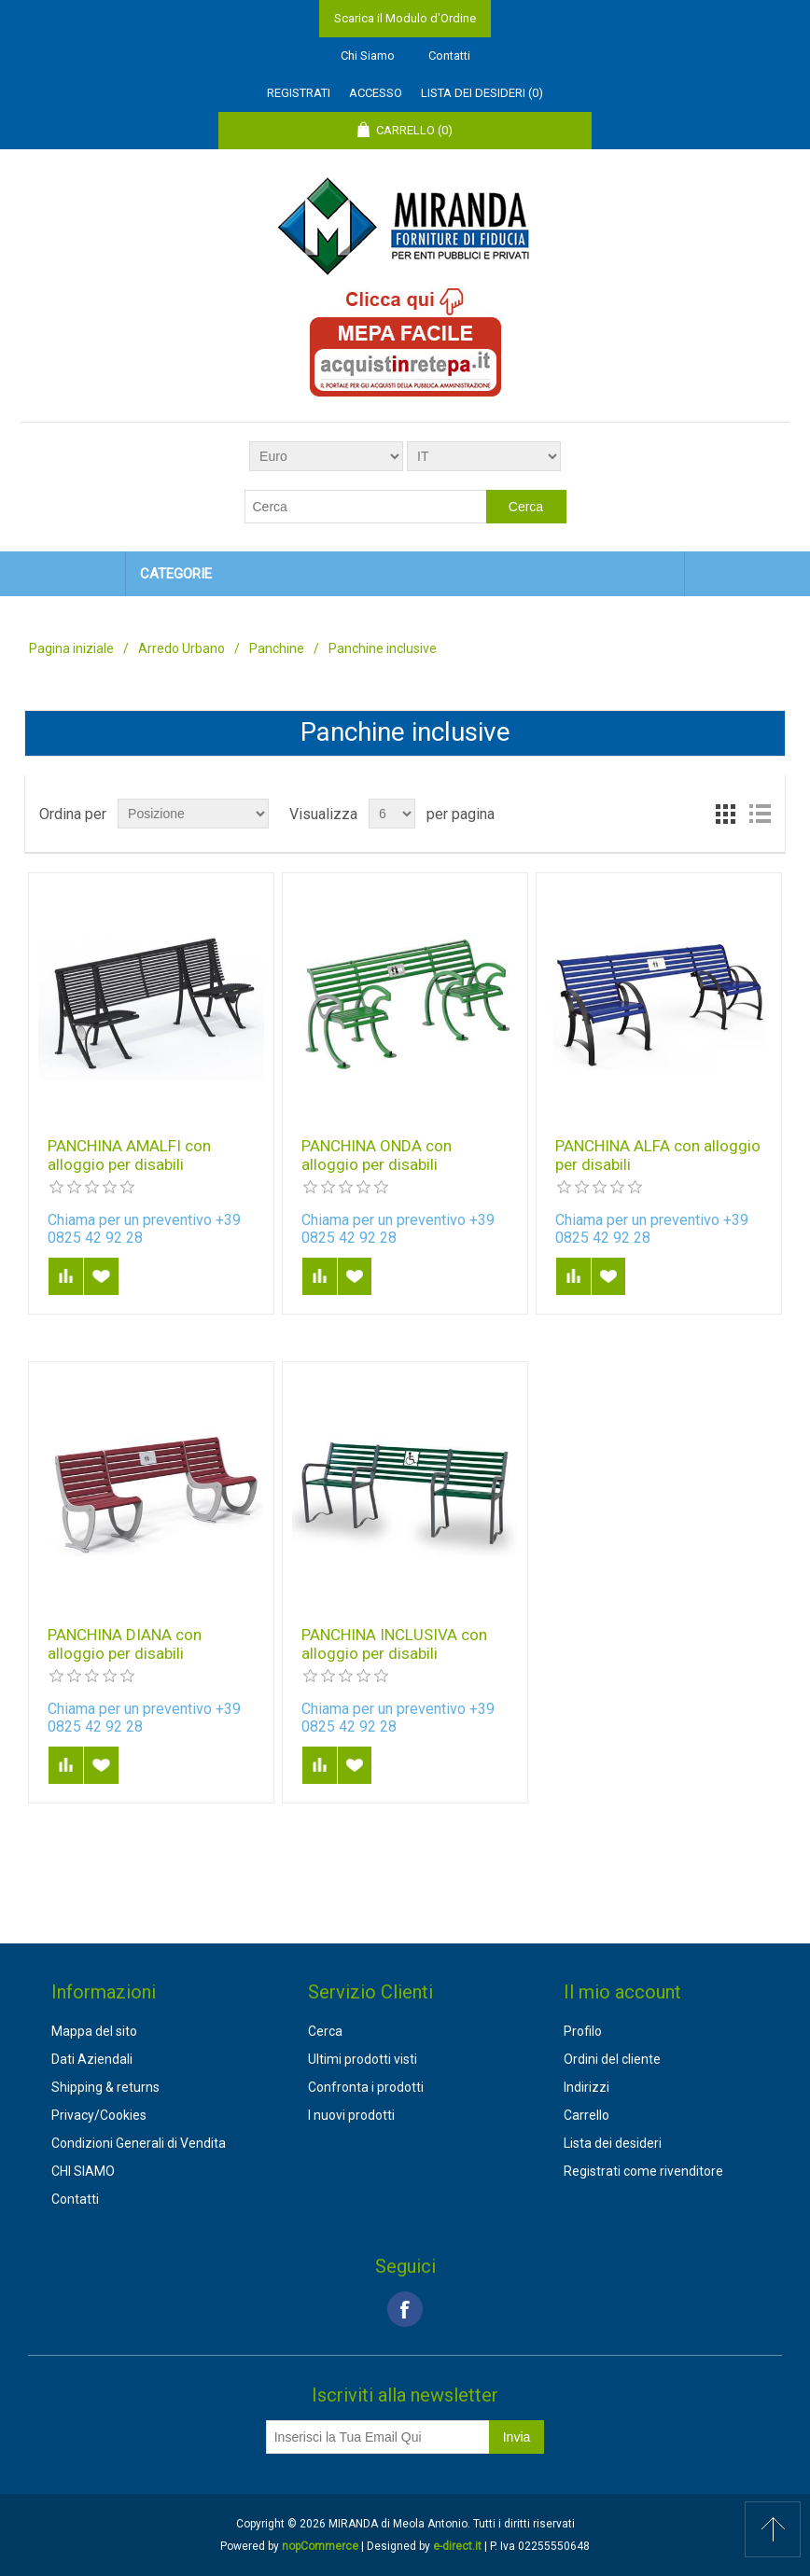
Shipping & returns (105, 2087)
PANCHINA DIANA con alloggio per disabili (125, 1644)
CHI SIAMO (83, 2171)
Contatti (449, 56)
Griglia (726, 813)
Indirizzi (586, 2087)
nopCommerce (320, 2546)
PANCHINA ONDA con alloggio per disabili (376, 1155)
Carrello (586, 2115)
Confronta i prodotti (366, 2087)
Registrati (298, 93)
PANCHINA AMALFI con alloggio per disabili (129, 1155)
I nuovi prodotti (351, 2115)
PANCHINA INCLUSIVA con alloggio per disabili (394, 1644)
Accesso (375, 93)
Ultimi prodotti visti (362, 2059)
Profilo (583, 2031)
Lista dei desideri (613, 2143)
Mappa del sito (94, 2031)
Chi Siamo (368, 56)
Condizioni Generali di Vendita (138, 2143)
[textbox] (365, 506)
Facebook (405, 2309)
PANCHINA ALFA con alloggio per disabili (658, 1155)
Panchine (276, 648)
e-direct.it (457, 2546)
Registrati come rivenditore (643, 2171)
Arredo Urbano (181, 648)
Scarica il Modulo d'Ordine (405, 18)
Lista (759, 813)
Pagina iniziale (71, 648)
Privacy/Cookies (99, 2115)
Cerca (325, 2031)
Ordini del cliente (612, 2059)
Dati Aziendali (92, 2059)
